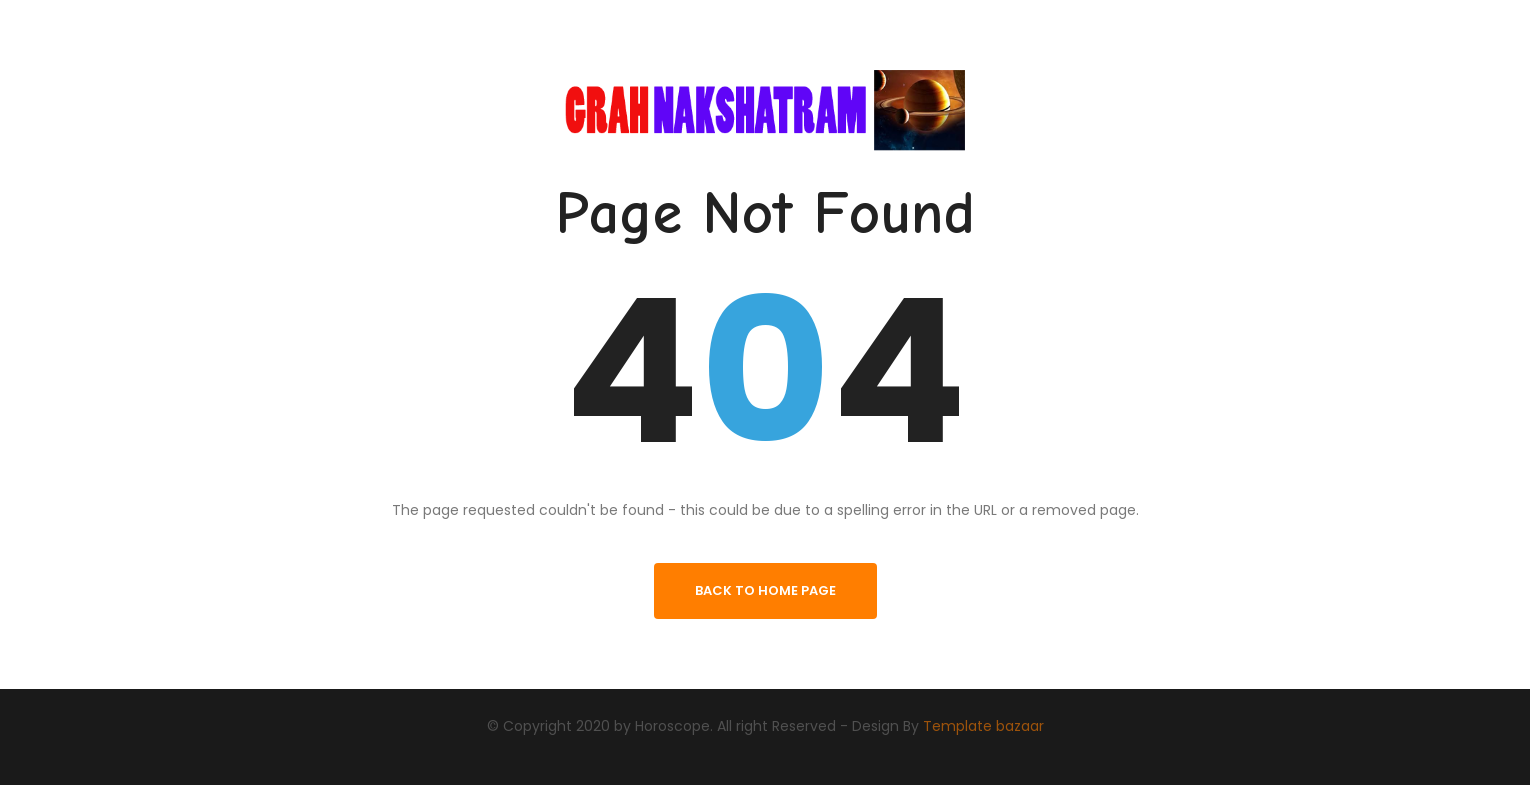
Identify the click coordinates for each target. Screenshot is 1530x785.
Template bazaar (983, 725)
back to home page (765, 590)
